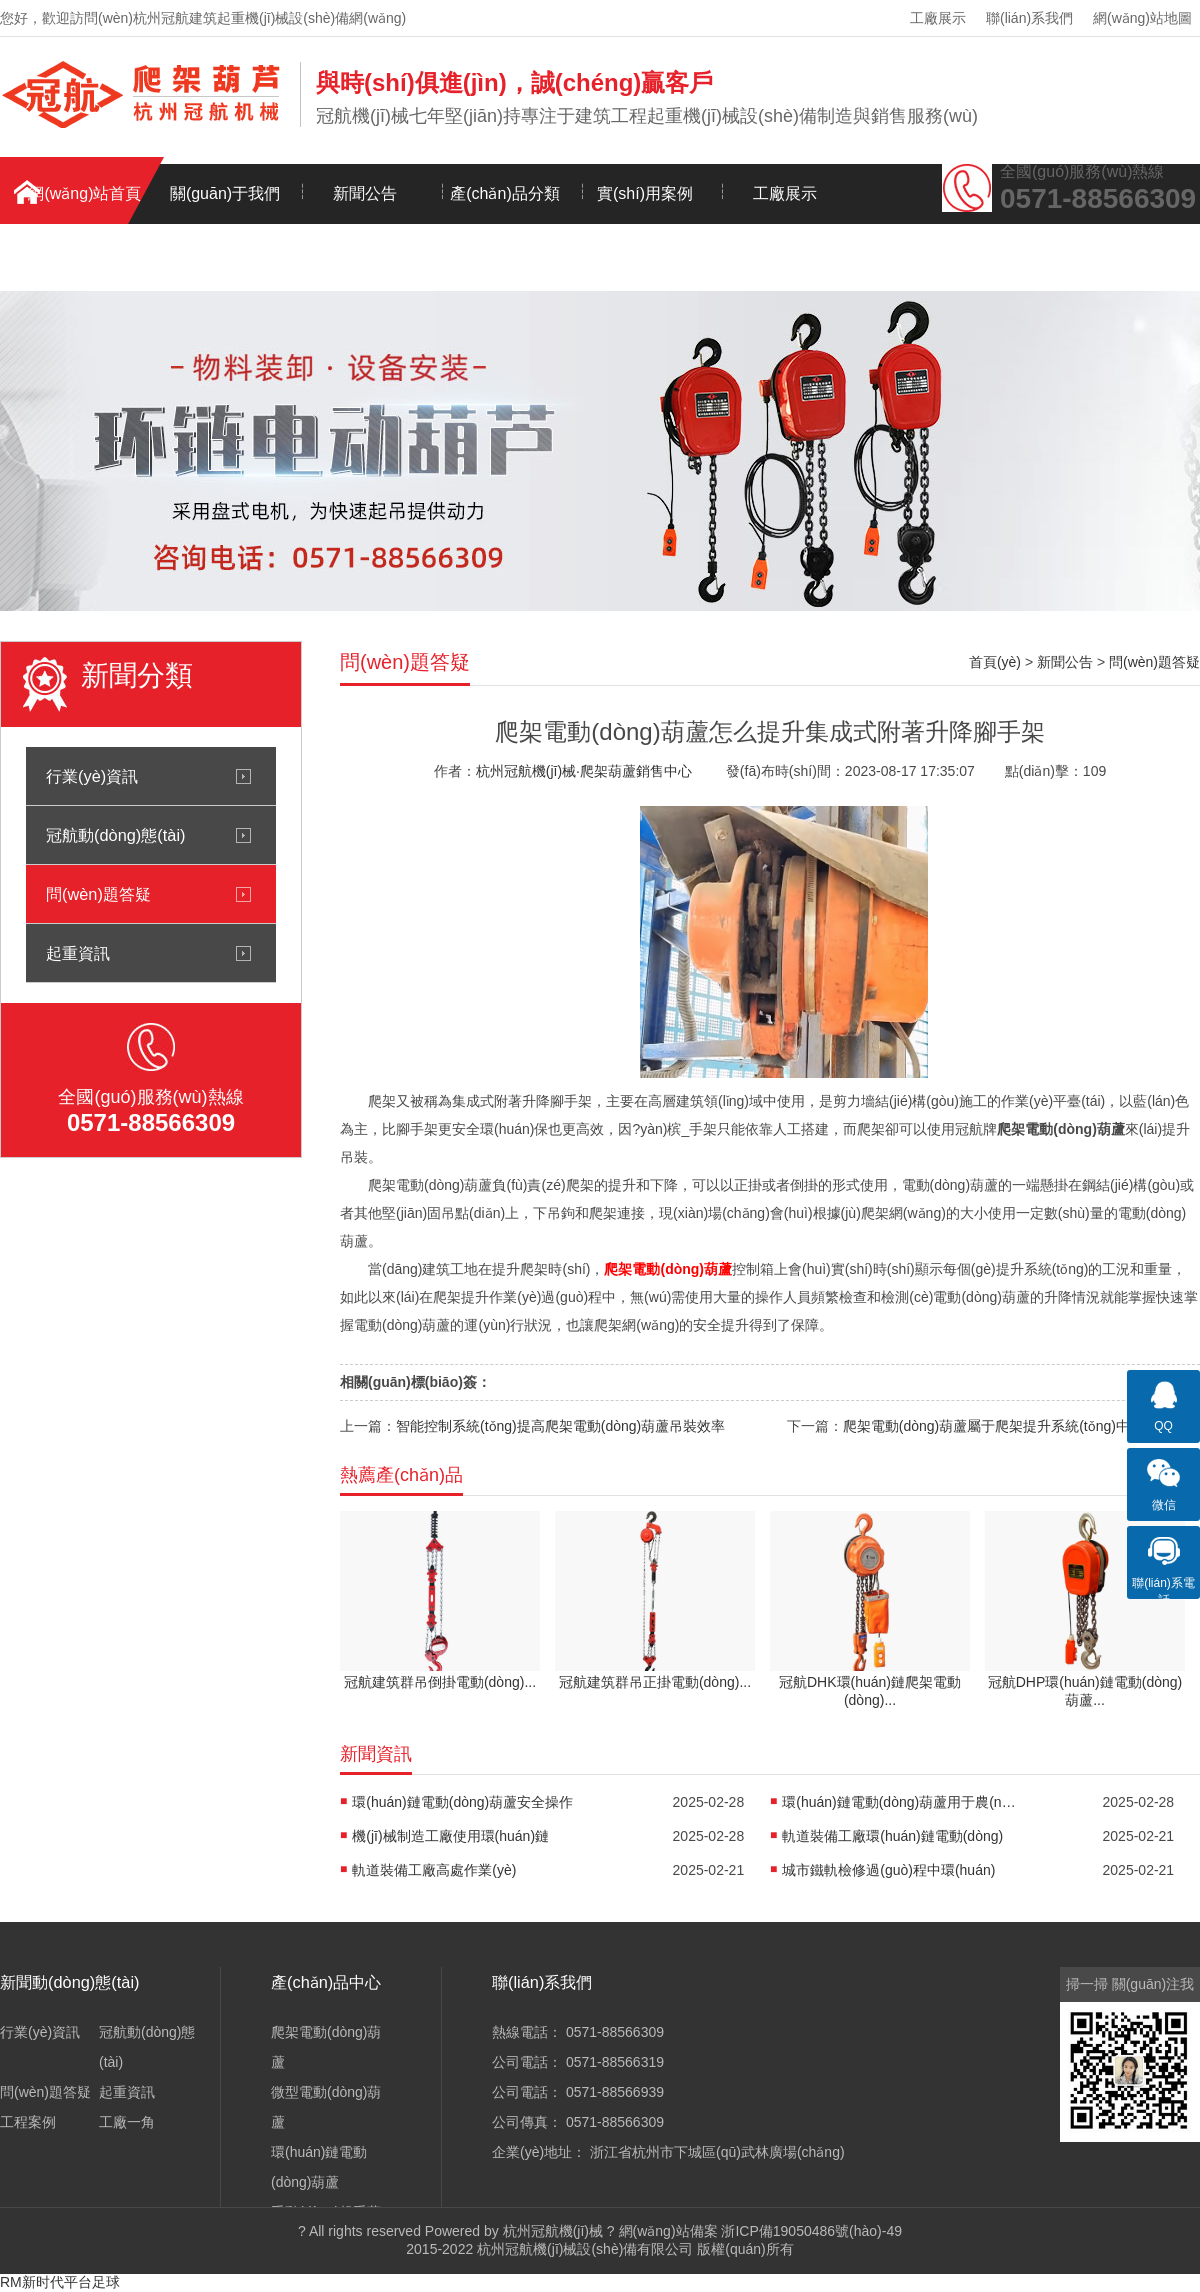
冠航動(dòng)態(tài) (115, 835)
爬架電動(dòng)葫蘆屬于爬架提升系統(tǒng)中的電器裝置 (1021, 1426)
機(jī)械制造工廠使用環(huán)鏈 (450, 1836)
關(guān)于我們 (225, 193)
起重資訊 (78, 953)
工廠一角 (127, 2122)
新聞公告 (365, 193)
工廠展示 (938, 18)
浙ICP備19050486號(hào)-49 (811, 2231)
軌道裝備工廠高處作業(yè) (434, 1870)
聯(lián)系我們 (1029, 18)
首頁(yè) (995, 662)
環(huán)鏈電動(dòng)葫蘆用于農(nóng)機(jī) (902, 1802)
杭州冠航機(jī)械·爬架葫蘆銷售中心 (584, 771)
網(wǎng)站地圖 (1142, 18)
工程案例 (28, 2122)
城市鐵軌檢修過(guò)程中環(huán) (888, 1870)
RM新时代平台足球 (60, 2282)
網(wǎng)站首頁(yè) (84, 204)
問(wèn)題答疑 (98, 894)
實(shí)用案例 (645, 193)
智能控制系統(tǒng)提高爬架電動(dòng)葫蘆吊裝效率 (560, 1426)
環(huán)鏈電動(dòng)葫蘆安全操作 (462, 1802)
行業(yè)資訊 (92, 776)
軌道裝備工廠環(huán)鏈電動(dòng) (892, 1836)
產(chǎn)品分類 (504, 193)
